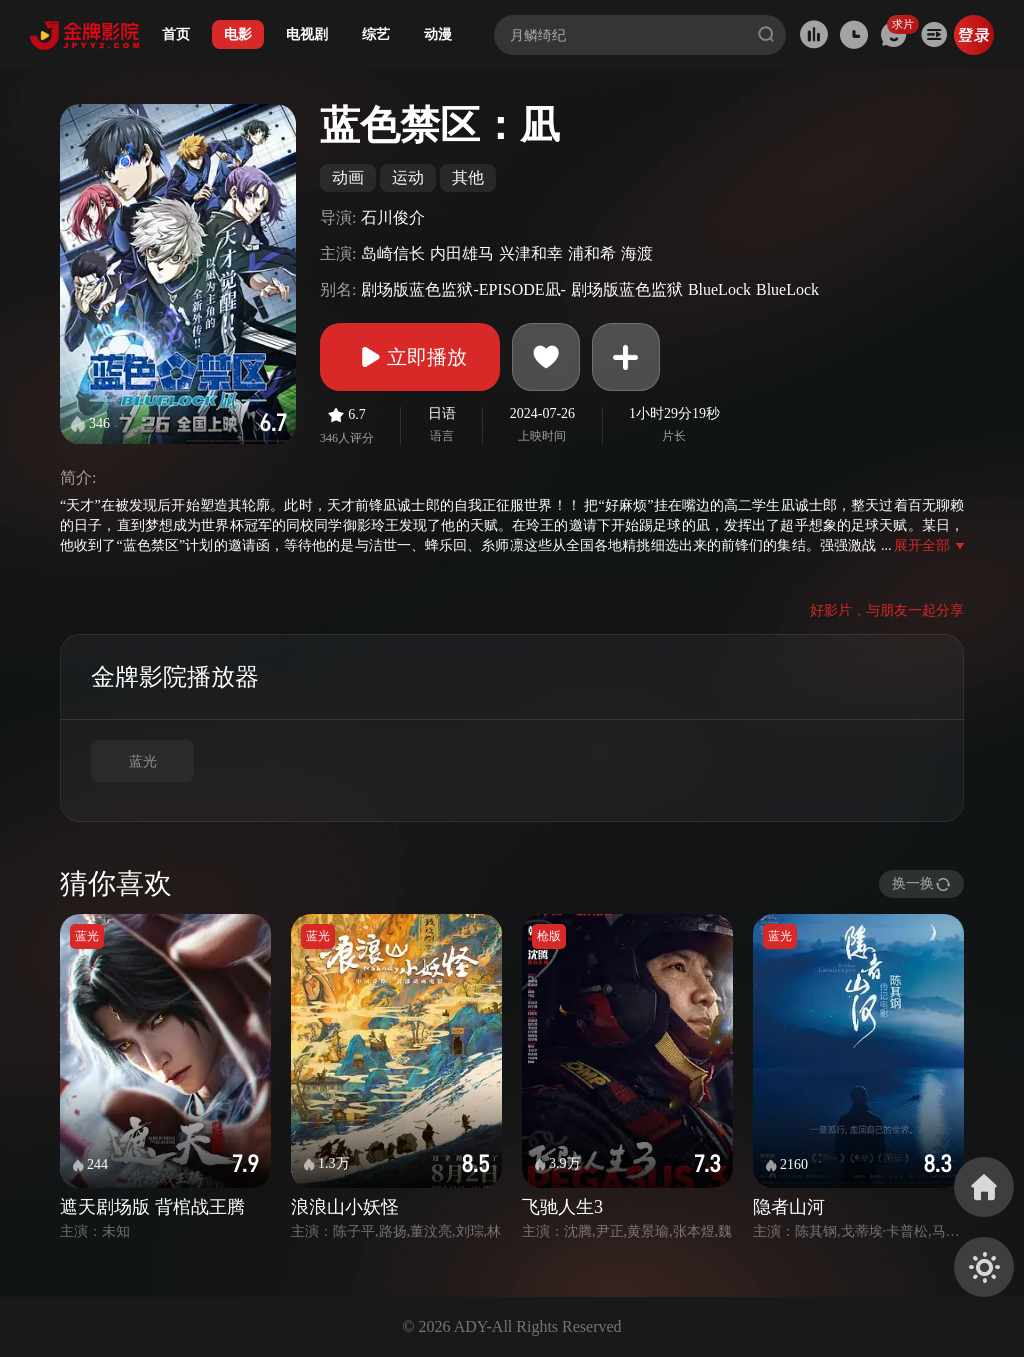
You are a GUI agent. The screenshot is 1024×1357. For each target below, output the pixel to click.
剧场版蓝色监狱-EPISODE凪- (463, 289)
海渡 (637, 253)
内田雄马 (462, 253)
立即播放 (410, 357)
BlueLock (719, 289)
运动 (408, 177)
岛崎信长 (393, 253)
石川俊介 (393, 217)
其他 (468, 177)
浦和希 (592, 253)
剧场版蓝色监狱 (627, 289)
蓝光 (143, 761)
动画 (348, 177)
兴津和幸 (531, 253)
